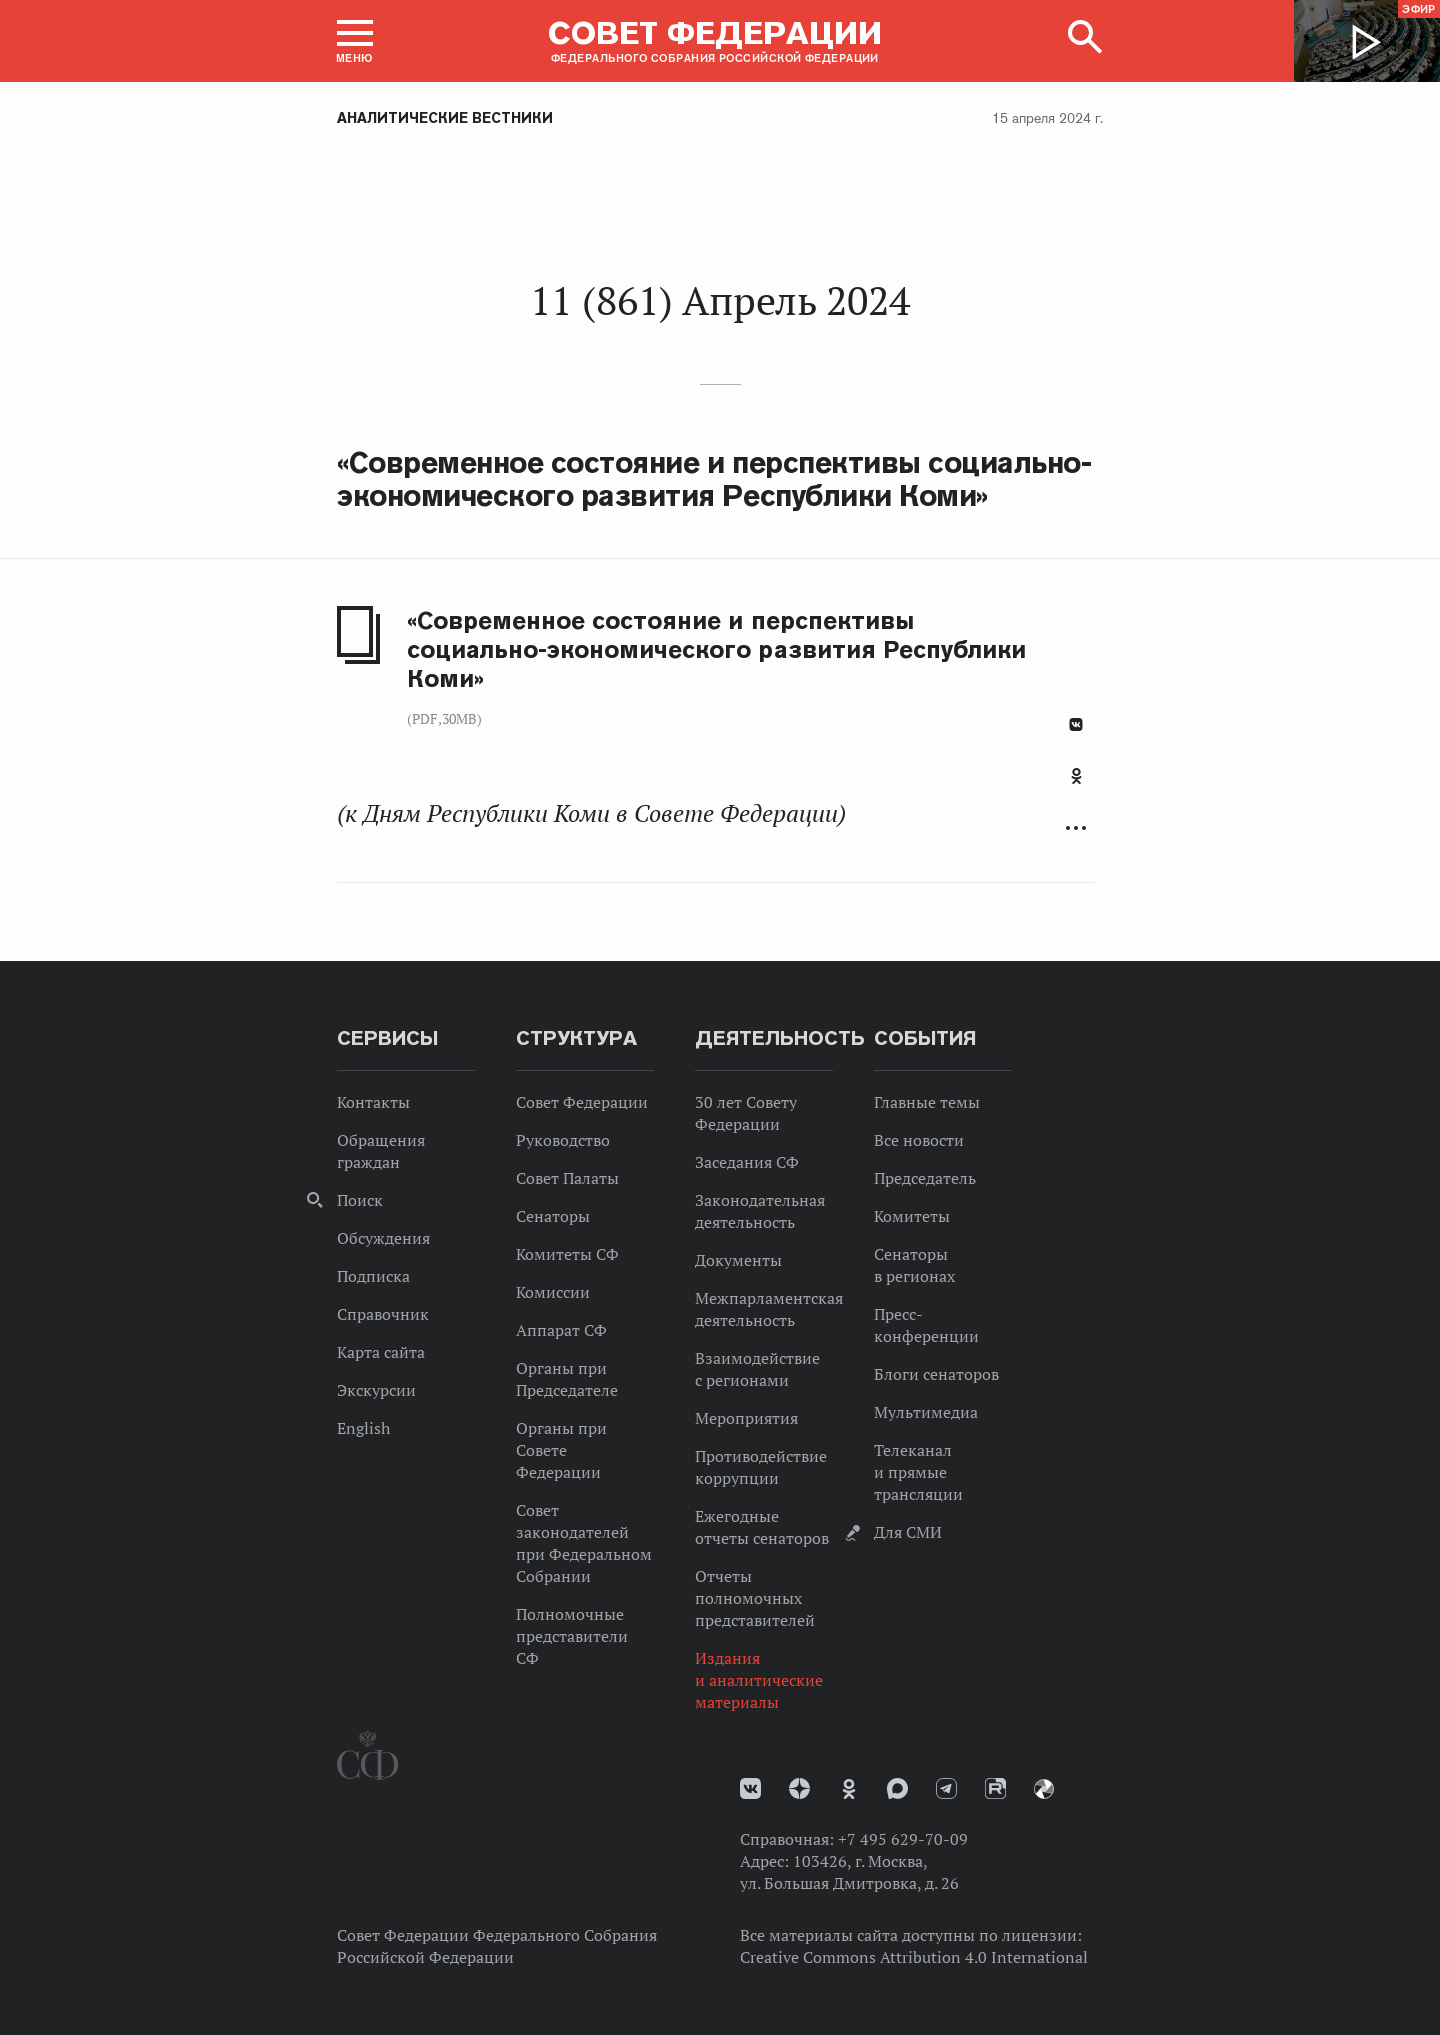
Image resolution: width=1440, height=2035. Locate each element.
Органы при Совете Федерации (561, 1450)
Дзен (799, 1788)
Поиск (360, 1200)
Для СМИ (908, 1532)
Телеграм (946, 1788)
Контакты (373, 1102)
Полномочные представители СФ (572, 1636)
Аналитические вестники (445, 118)
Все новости (919, 1140)
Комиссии (553, 1292)
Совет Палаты (567, 1178)
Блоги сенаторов (936, 1374)
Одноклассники (1076, 776)
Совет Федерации (582, 1102)
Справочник (383, 1314)
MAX (897, 1788)
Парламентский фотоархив (1044, 1789)
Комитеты (912, 1216)
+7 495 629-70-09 (903, 1839)
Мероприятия (746, 1418)
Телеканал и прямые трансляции (918, 1472)
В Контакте (1076, 724)
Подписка (373, 1276)
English (363, 1428)
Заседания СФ (747, 1162)
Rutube (995, 1788)
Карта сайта (381, 1352)
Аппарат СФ (561, 1330)
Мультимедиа (926, 1412)
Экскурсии (376, 1390)
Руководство (563, 1140)
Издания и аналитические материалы (759, 1680)
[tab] (1076, 787)
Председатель (925, 1178)
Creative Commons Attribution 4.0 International (914, 1957)
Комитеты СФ (567, 1254)
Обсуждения (383, 1238)
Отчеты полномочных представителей (755, 1598)
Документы (738, 1260)
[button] (355, 41)
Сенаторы (553, 1216)
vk (750, 1788)
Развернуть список (1076, 828)
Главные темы (927, 1102)
